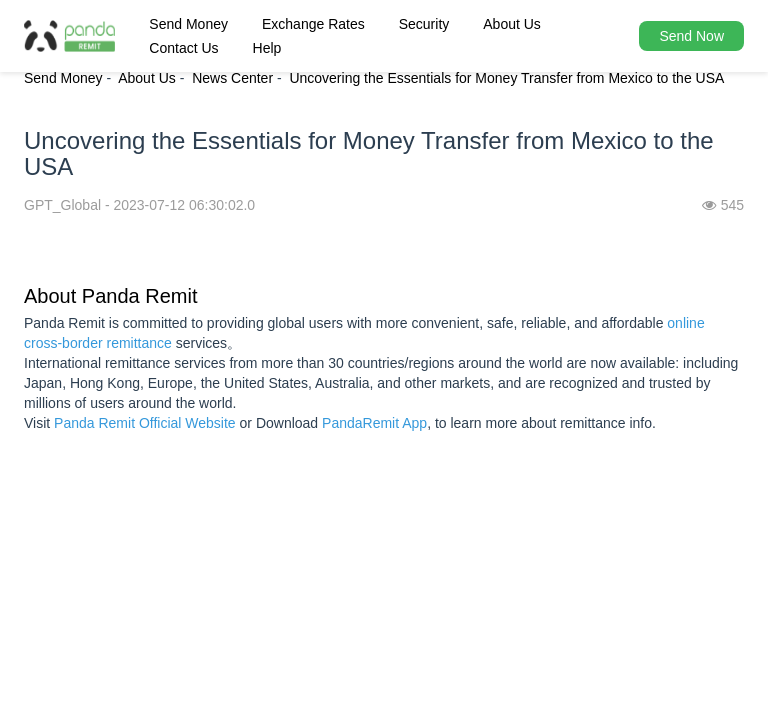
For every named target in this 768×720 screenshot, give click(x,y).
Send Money (188, 24)
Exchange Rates (313, 24)
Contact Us (183, 48)
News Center (232, 78)
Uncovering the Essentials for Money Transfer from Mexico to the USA (506, 78)
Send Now (691, 36)
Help (267, 48)
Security (424, 24)
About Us (512, 24)
